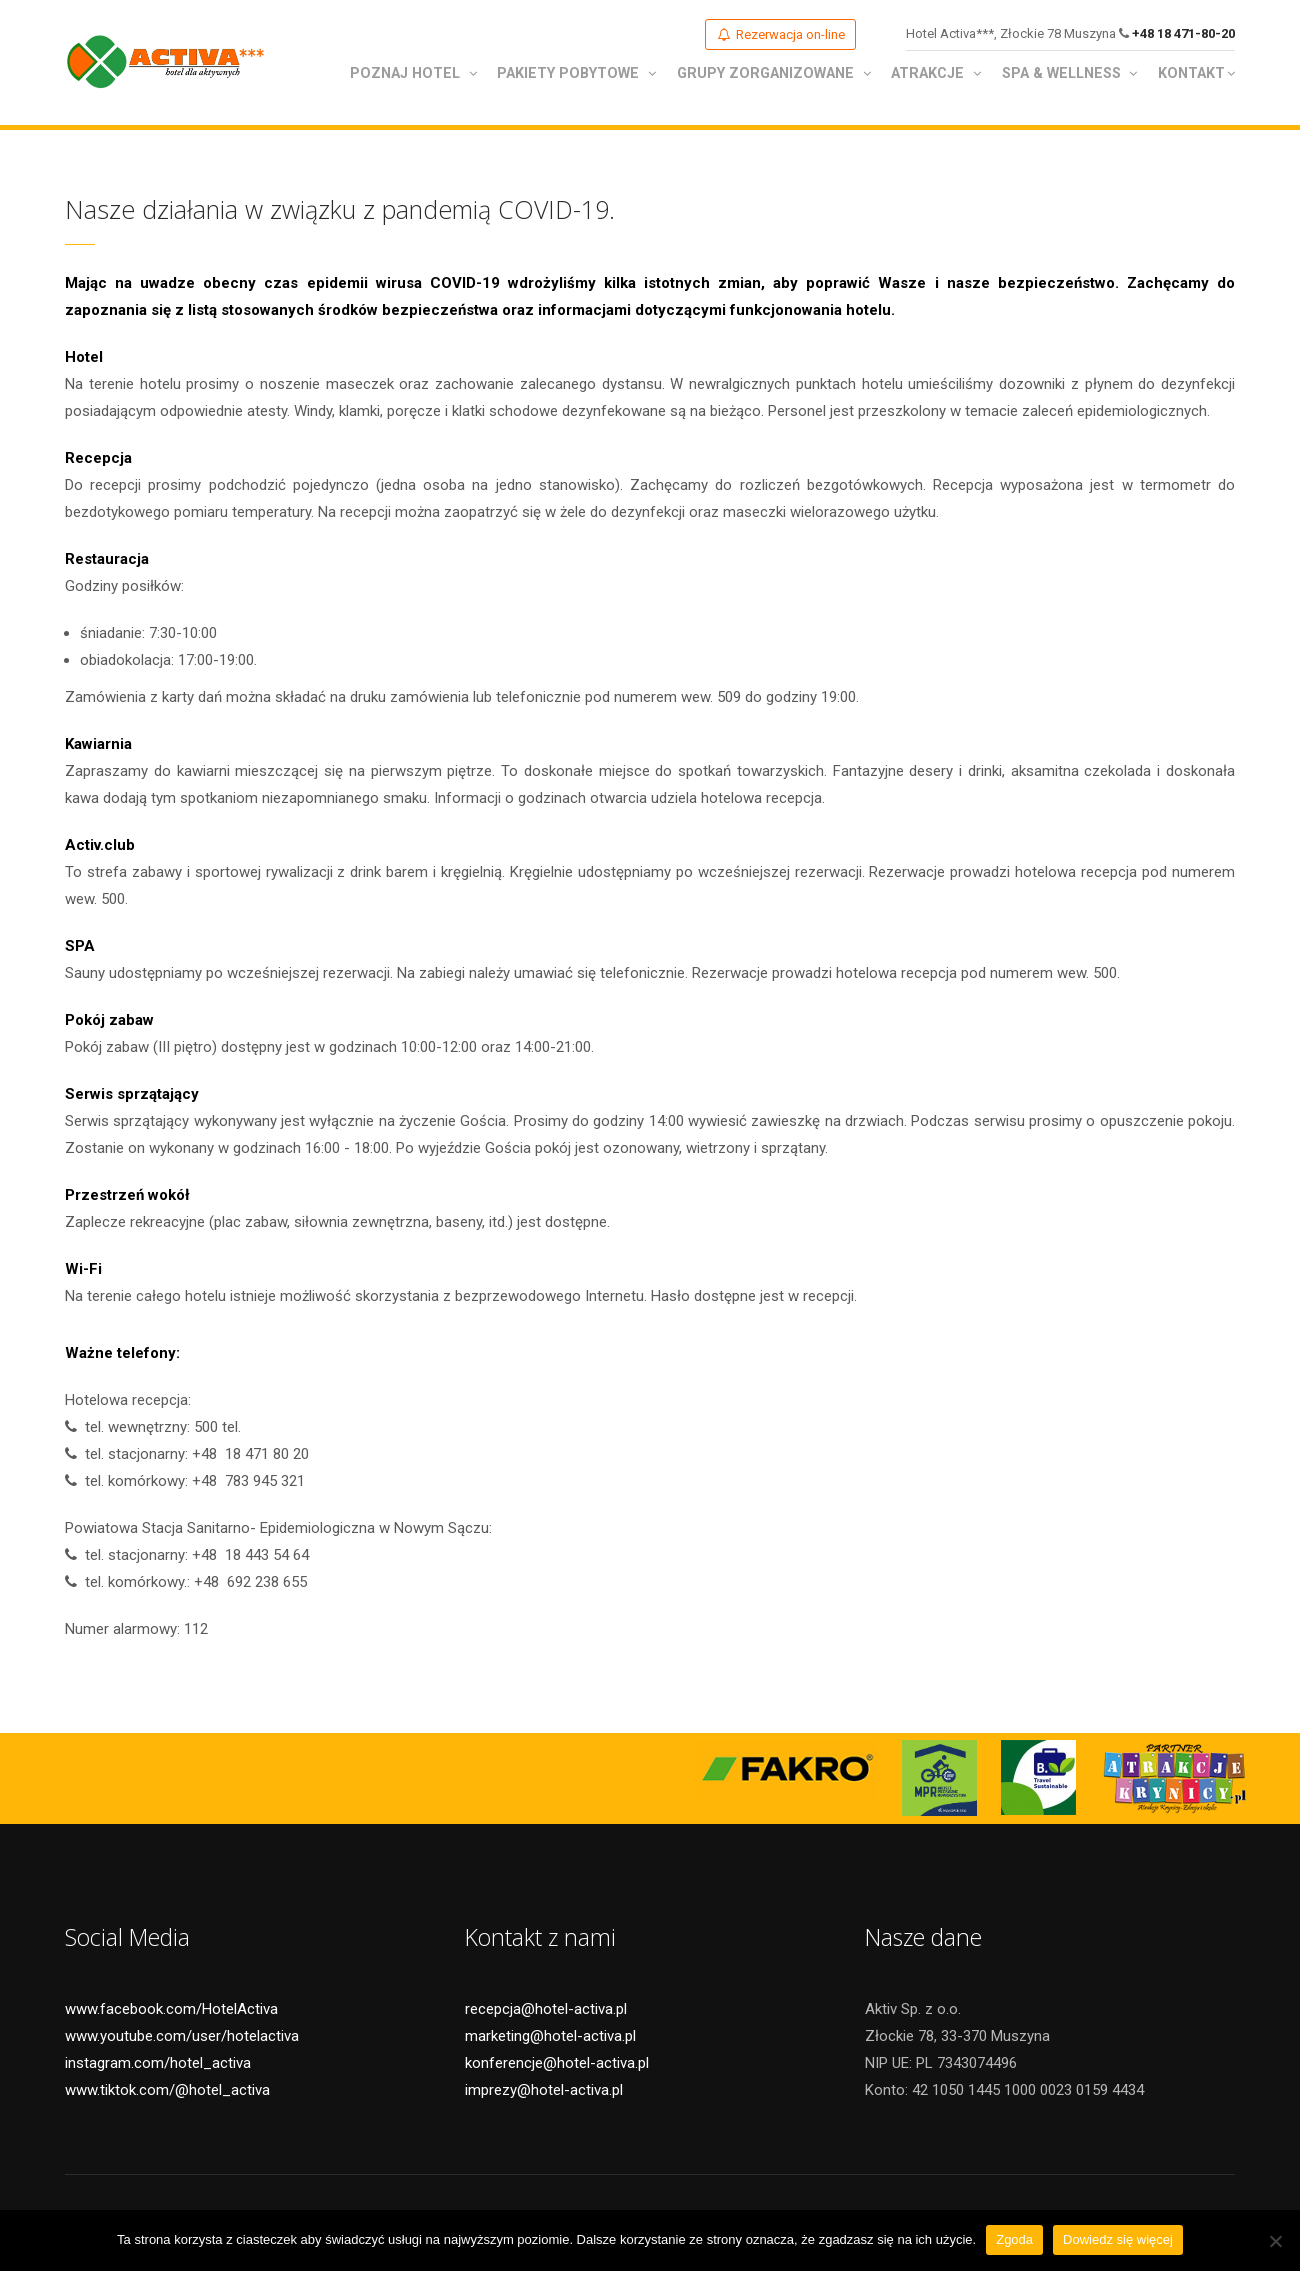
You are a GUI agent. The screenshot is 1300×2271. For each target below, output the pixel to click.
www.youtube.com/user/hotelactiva (182, 2038)
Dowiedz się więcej (1118, 2239)
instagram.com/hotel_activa (158, 2065)
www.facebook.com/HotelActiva (171, 2011)
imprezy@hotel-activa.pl (544, 2092)
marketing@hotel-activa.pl (550, 2038)
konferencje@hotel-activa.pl (557, 2065)
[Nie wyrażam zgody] (1275, 2241)
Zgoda (1014, 2239)
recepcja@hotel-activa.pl (546, 2011)
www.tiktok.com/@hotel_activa (167, 2092)
